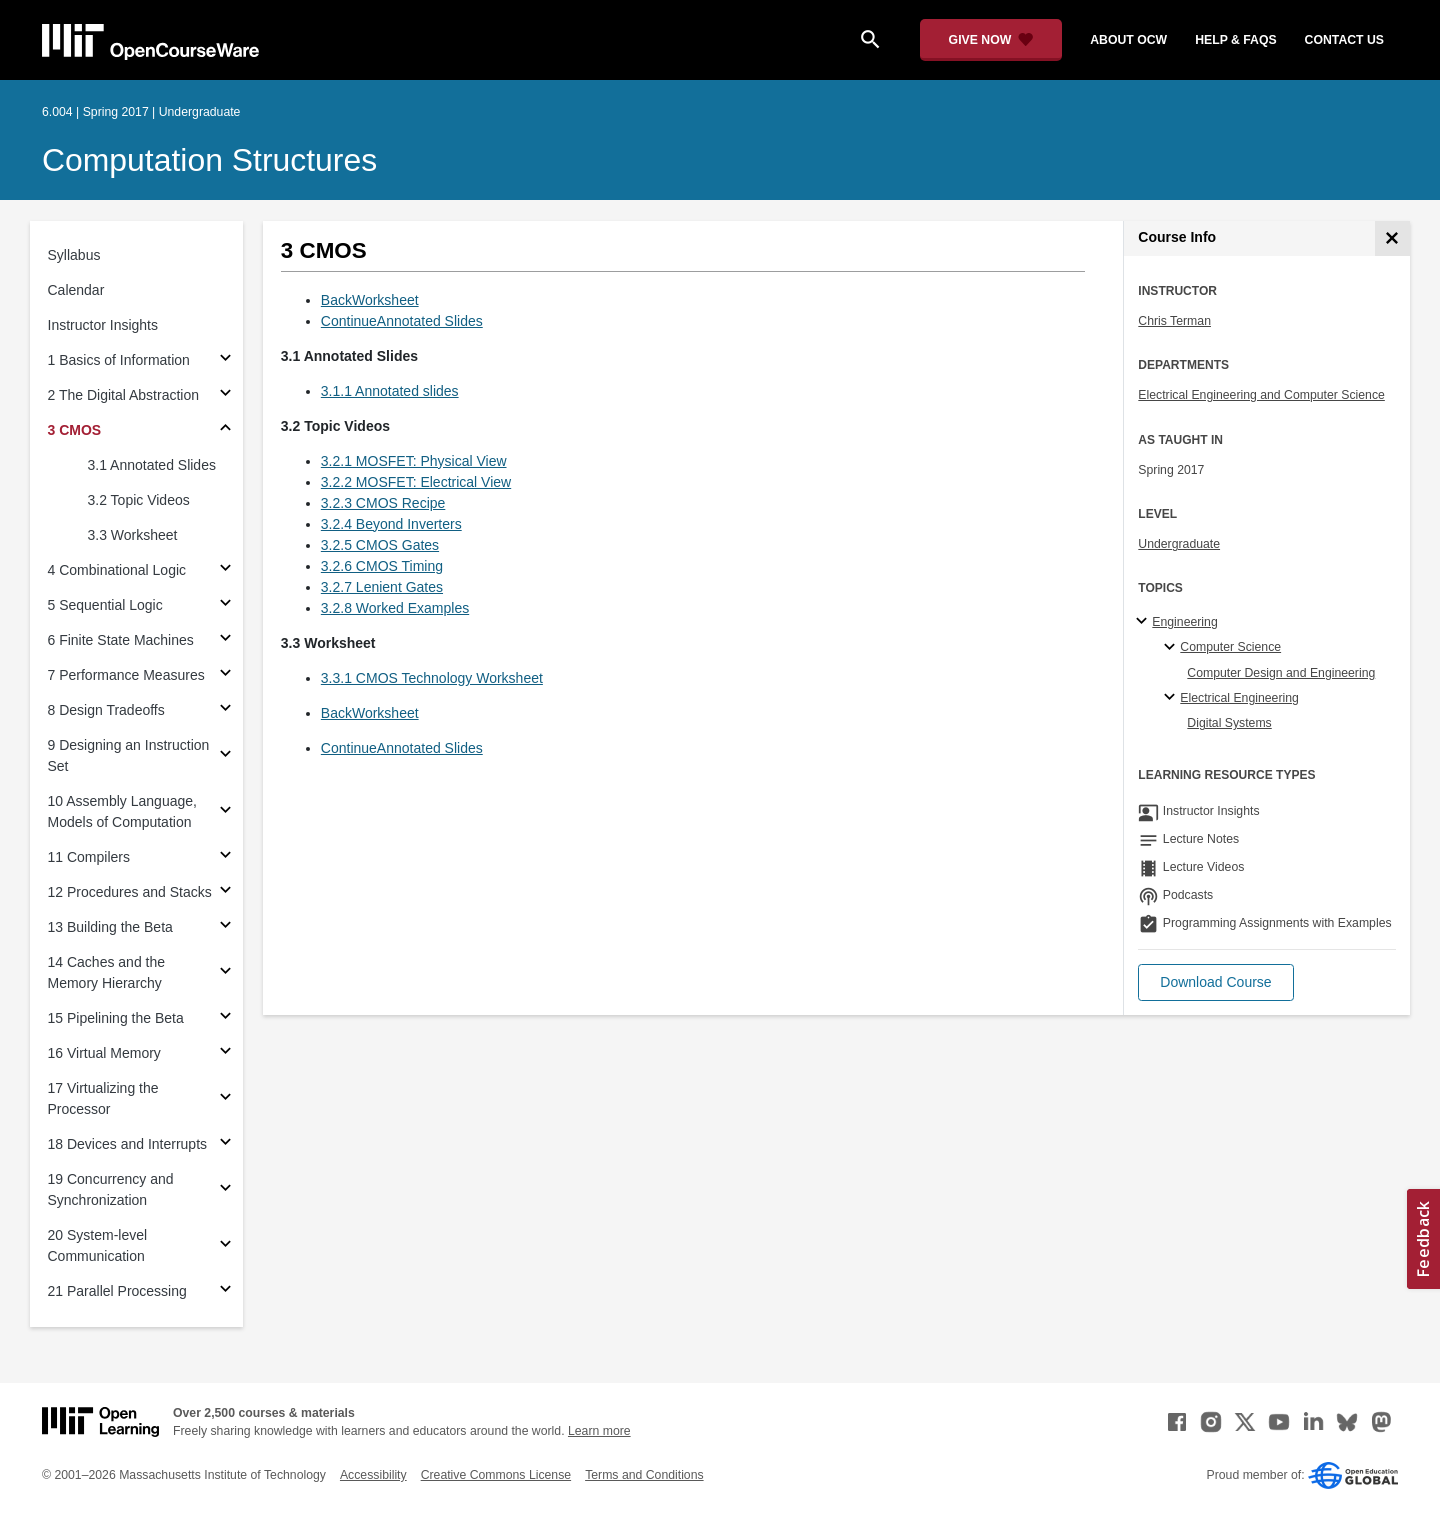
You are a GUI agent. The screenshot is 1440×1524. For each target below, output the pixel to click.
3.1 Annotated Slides (152, 465)
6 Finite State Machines (121, 640)
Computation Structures (209, 160)
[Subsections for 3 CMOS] (225, 430)
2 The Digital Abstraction (124, 395)
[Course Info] (1392, 238)
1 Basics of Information (119, 360)
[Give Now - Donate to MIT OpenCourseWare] (991, 40)
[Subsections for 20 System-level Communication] (225, 1246)
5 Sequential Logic (105, 605)
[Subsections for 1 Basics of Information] (225, 360)
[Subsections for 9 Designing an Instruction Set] (225, 756)
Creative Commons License (496, 1475)
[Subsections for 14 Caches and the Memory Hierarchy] (225, 973)
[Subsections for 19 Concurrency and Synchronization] (225, 1190)
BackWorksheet (370, 300)
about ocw (1128, 40)
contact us (1344, 40)
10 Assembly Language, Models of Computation (122, 811)
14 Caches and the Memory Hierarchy (107, 972)
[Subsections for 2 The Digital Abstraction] (225, 395)
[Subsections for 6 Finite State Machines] (225, 640)
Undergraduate (1179, 544)
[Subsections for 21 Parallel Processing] (225, 1291)
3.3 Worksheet (133, 535)
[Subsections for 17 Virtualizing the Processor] (225, 1099)
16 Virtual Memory (104, 1053)
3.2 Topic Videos (139, 500)
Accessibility (373, 1475)
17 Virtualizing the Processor (103, 1098)
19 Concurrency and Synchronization (111, 1189)
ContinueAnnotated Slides (402, 321)
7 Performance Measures (126, 675)
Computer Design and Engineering (1281, 673)
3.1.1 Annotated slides (390, 391)
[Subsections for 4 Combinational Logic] (225, 570)
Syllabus (74, 255)
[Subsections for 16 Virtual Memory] (225, 1053)
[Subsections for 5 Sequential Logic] (225, 605)
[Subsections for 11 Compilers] (225, 857)
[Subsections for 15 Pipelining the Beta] (225, 1018)
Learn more (599, 1431)
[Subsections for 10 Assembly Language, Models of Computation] (225, 812)
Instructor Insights (103, 325)
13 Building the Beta (110, 927)
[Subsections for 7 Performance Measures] (225, 675)
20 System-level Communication (98, 1245)
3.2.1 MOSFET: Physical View (414, 461)
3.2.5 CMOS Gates (380, 545)
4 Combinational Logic (117, 570)
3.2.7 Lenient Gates (382, 587)
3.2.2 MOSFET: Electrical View (416, 482)
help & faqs (1235, 40)
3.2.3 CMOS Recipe (383, 503)
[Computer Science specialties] (1172, 648)
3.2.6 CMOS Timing (382, 566)
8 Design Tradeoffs (106, 710)
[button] (1215, 982)
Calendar (76, 290)
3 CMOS (75, 430)
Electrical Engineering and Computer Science (1261, 395)
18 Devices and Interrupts (128, 1144)
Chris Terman (1174, 321)
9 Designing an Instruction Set (129, 755)
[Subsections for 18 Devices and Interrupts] (225, 1144)
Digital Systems (1229, 723)
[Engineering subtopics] (1144, 622)
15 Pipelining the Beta (116, 1018)
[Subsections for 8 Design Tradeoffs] (225, 710)
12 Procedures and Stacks (130, 892)
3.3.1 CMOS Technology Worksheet (432, 678)
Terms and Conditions (644, 1475)
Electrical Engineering (1239, 698)
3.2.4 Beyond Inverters (391, 524)
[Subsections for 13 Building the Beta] (225, 927)
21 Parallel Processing (117, 1291)
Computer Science (1230, 647)
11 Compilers (89, 857)
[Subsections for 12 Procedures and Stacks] (225, 892)
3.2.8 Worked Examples (395, 608)
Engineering (1184, 622)
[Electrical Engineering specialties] (1172, 698)
